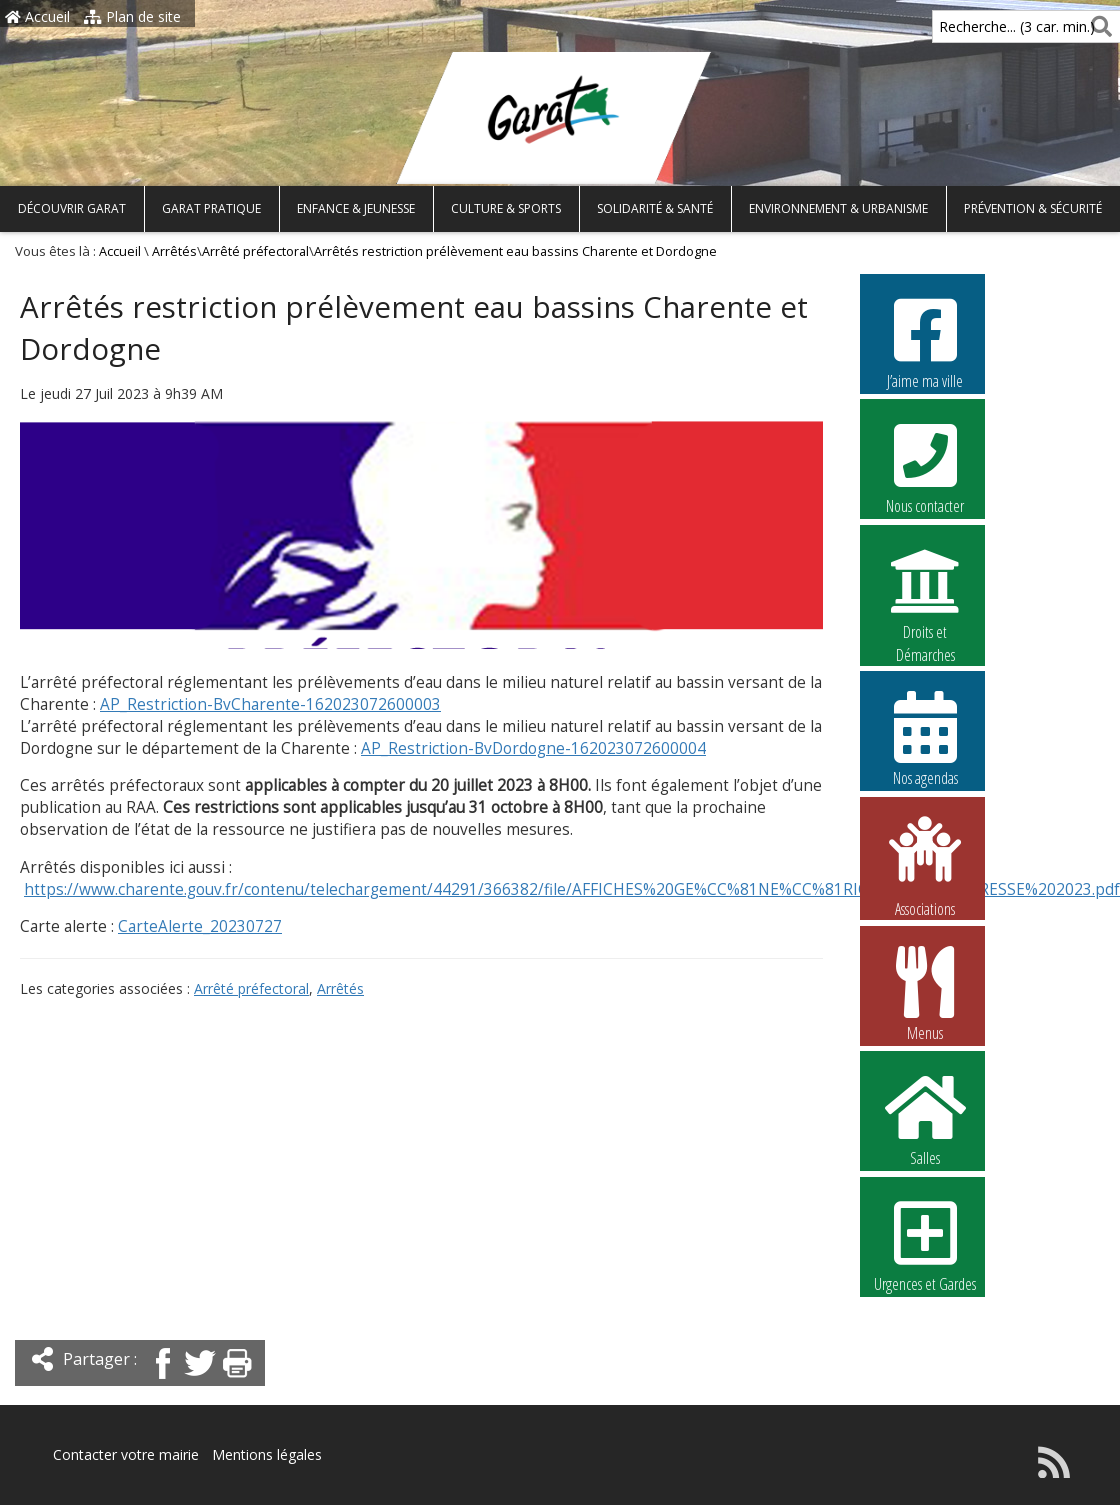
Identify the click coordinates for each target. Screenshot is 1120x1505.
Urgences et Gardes (925, 1244)
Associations (925, 865)
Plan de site (132, 16)
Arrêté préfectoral (255, 251)
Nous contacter (925, 466)
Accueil (37, 16)
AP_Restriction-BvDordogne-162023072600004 (533, 748)
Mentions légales (267, 1454)
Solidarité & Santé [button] (655, 208)
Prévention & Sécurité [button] (1033, 208)
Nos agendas (925, 738)
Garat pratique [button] (211, 208)
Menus (925, 993)
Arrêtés (174, 251)
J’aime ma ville (925, 341)
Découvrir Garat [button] (72, 208)
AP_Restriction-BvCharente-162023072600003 (270, 704)
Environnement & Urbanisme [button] (838, 208)
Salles (925, 1118)
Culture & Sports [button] (506, 208)
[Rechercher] (1097, 26)
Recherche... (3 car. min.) (983, 26)
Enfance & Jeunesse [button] (356, 208)
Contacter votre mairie (126, 1454)
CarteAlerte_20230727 (200, 926)
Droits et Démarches (925, 593)
